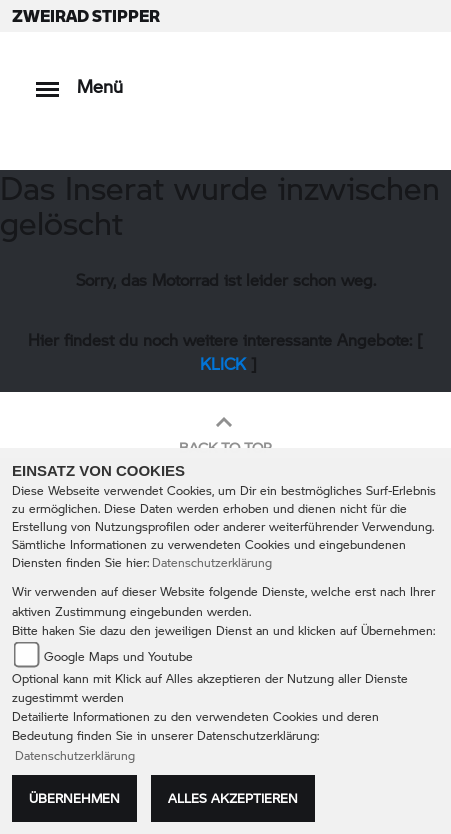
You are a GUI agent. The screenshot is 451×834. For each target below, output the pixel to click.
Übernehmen (74, 798)
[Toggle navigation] (47, 79)
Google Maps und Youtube (118, 656)
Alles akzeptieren (233, 798)
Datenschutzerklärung (212, 562)
